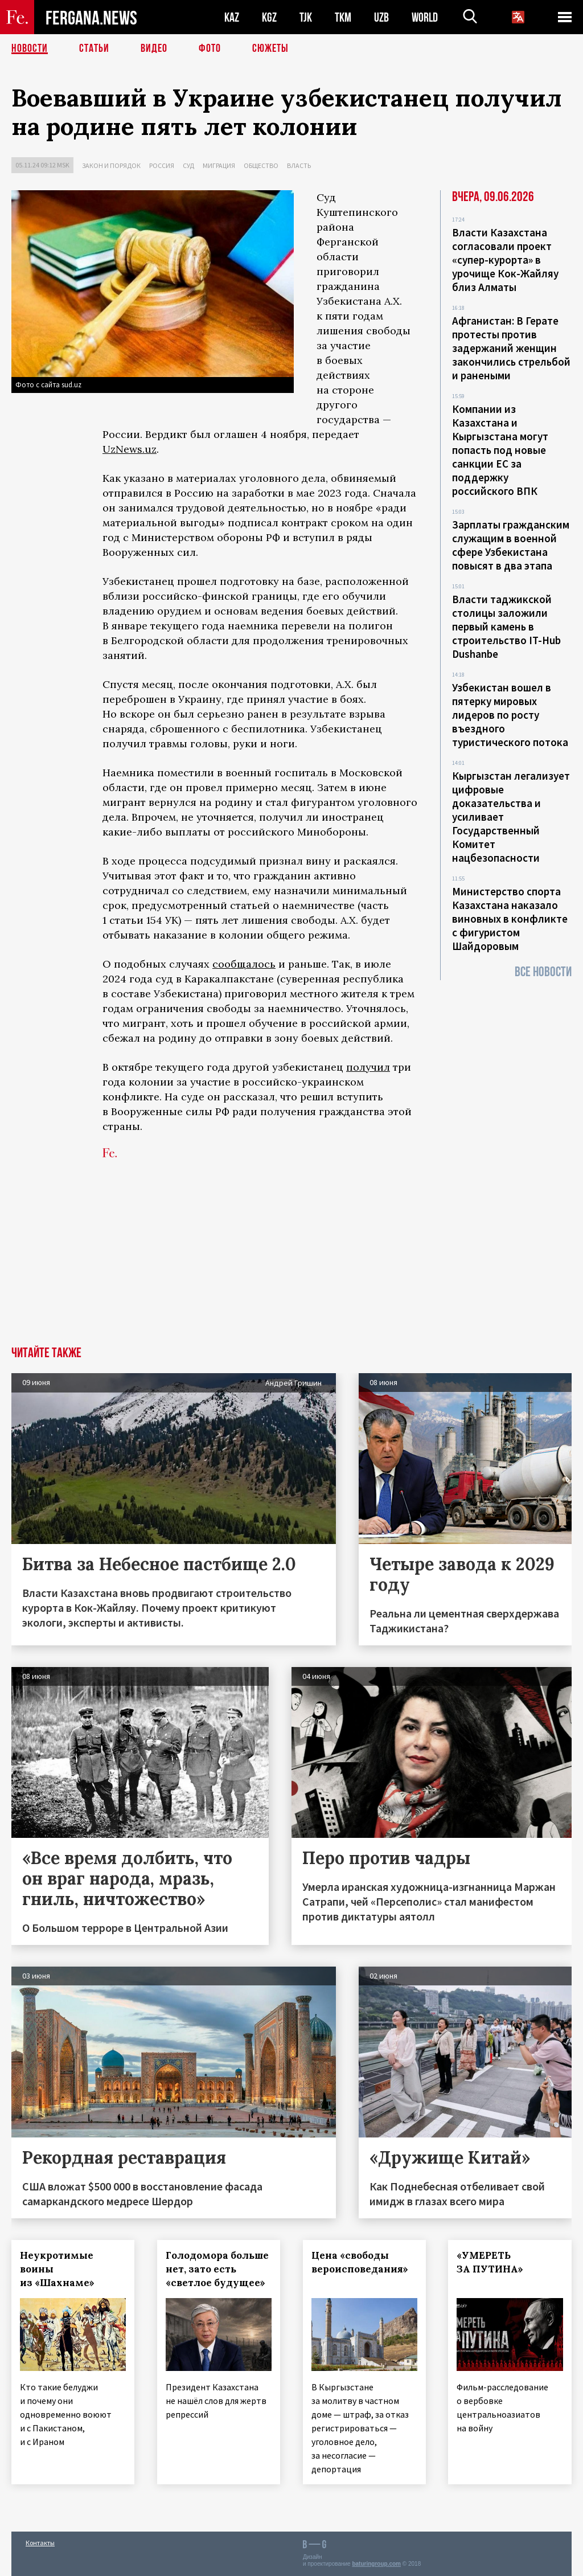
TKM (343, 17)
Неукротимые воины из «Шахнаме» (57, 2269)
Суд (188, 165)
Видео (154, 48)
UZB (381, 17)
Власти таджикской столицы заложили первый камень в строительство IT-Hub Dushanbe (506, 626)
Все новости (543, 972)
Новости (29, 48)
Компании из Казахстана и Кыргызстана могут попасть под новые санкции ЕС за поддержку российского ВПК (500, 450)
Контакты (40, 2542)
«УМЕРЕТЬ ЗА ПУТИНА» (490, 2262)
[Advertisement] (291, 1261)
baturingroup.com (376, 2564)
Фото (210, 48)
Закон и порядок (111, 165)
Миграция (219, 165)
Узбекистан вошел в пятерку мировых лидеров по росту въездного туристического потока (510, 715)
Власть (299, 165)
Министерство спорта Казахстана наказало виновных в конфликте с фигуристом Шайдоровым (510, 918)
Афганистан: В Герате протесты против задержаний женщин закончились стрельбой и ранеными (511, 348)
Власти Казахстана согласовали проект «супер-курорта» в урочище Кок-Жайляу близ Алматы (505, 260)
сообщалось (244, 963)
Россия (161, 165)
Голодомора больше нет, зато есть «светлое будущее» (217, 2269)
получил (368, 1067)
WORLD (425, 17)
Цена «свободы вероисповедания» (359, 2262)
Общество (261, 165)
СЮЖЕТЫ (270, 48)
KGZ (269, 17)
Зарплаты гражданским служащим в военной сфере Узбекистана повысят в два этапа (510, 545)
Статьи (94, 48)
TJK (305, 17)
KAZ (231, 17)
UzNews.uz (129, 449)
